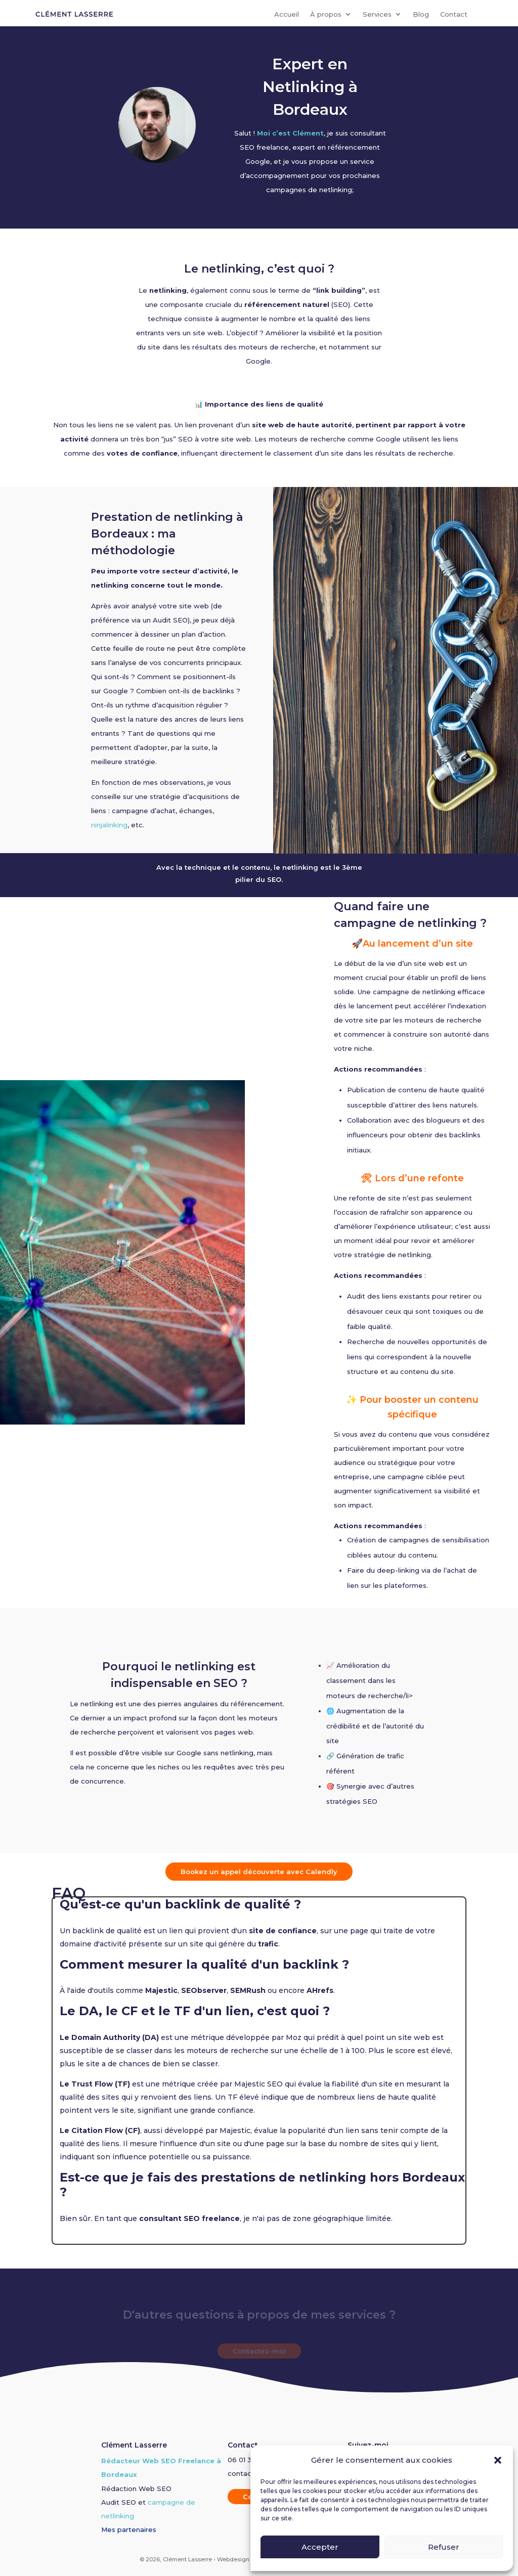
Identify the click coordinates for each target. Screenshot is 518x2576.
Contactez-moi (259, 2351)
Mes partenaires (128, 2529)
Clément (308, 133)
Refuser (443, 2547)
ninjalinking (109, 825)
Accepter (319, 2547)
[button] (498, 2460)
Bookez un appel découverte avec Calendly (259, 1872)
